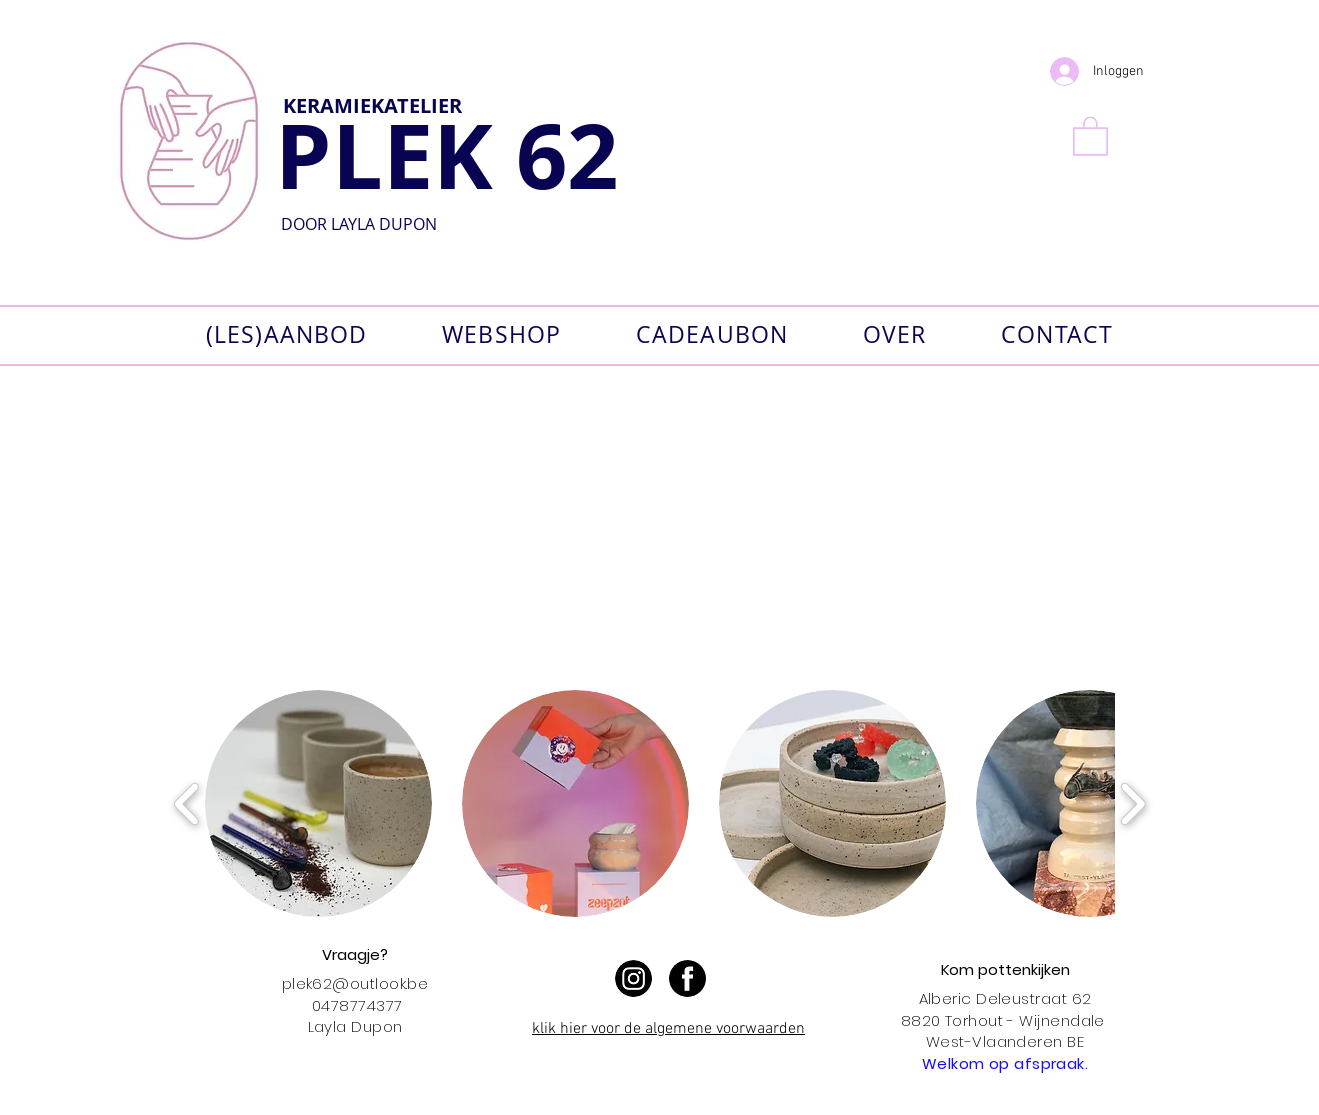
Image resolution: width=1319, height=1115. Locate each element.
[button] (1090, 135)
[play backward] (187, 804)
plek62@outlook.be (355, 983)
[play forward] (1132, 804)
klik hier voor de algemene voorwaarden (668, 1029)
